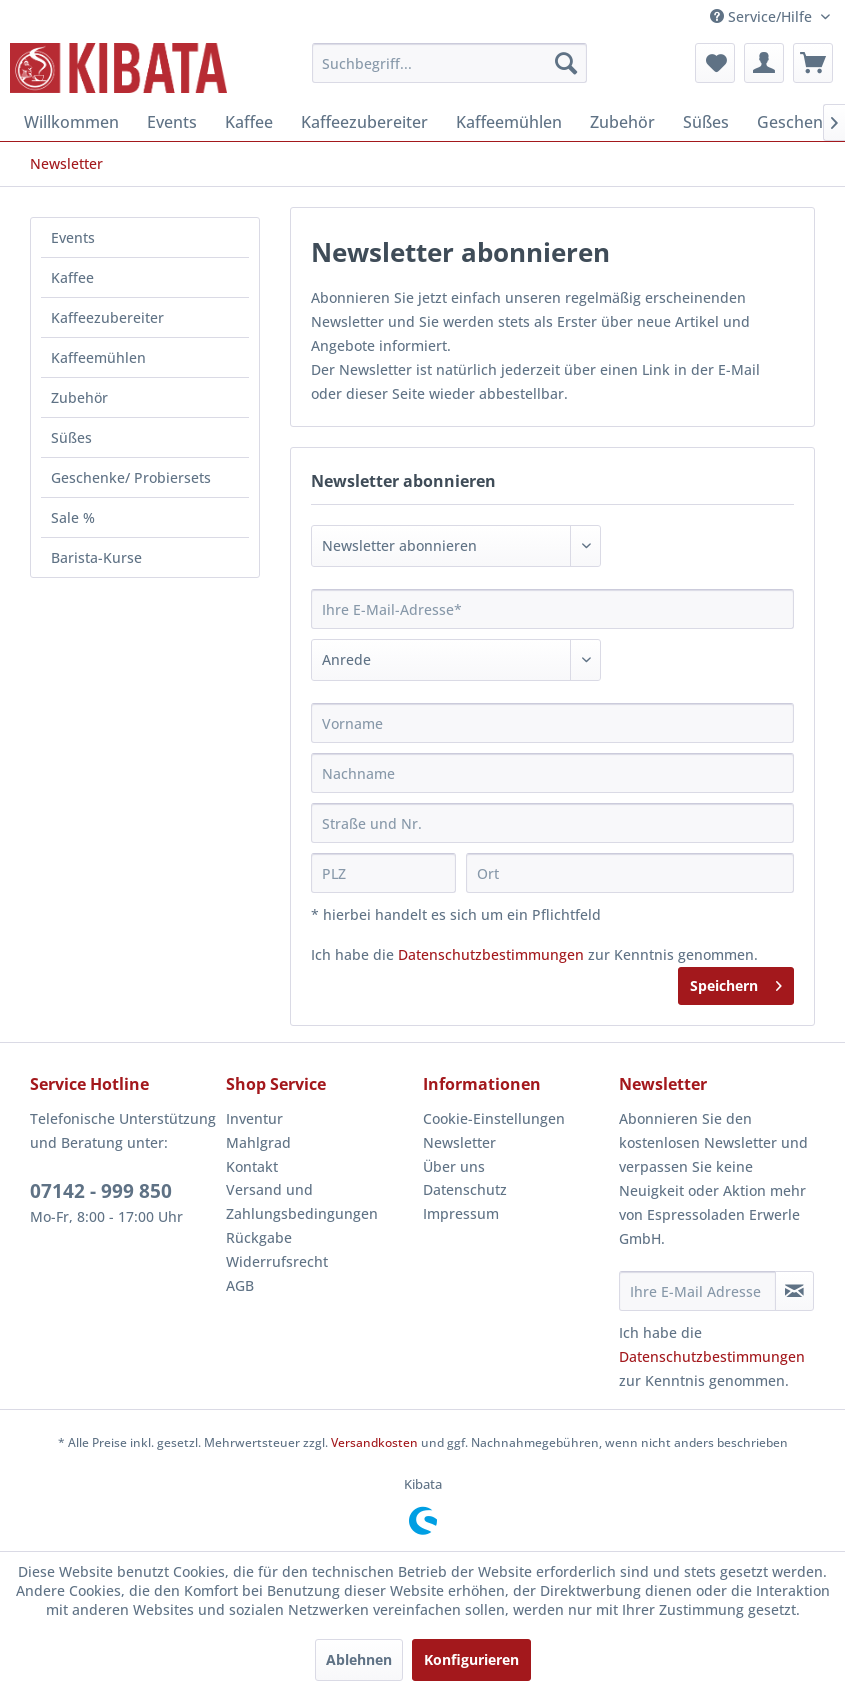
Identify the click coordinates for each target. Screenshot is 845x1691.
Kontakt (252, 1166)
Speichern (736, 982)
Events (73, 237)
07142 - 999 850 (101, 1191)
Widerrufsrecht (277, 1261)
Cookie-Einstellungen (494, 1118)
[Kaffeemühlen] (509, 122)
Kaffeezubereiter (107, 317)
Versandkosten (374, 1442)
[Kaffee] (249, 122)
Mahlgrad (258, 1142)
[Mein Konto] (764, 63)
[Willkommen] (71, 122)
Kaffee (72, 277)
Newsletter (459, 1142)
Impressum (461, 1213)
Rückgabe (259, 1237)
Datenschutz (465, 1189)
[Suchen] (566, 63)
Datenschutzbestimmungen (491, 954)
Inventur (254, 1118)
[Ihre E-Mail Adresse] (697, 1291)
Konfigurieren (471, 1659)
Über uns (454, 1166)
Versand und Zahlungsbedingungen (302, 1201)
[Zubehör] (622, 122)
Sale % (73, 517)
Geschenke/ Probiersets (131, 477)
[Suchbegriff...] (449, 63)
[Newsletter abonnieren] (794, 1291)
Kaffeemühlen (98, 357)
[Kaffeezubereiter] (364, 122)
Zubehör (79, 397)
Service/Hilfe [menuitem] (763, 16)
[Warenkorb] (813, 63)
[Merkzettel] (715, 63)
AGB (240, 1285)
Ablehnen (359, 1659)
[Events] (172, 122)
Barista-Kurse (96, 557)
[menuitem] (449, 63)
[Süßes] (706, 122)
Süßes (71, 437)
